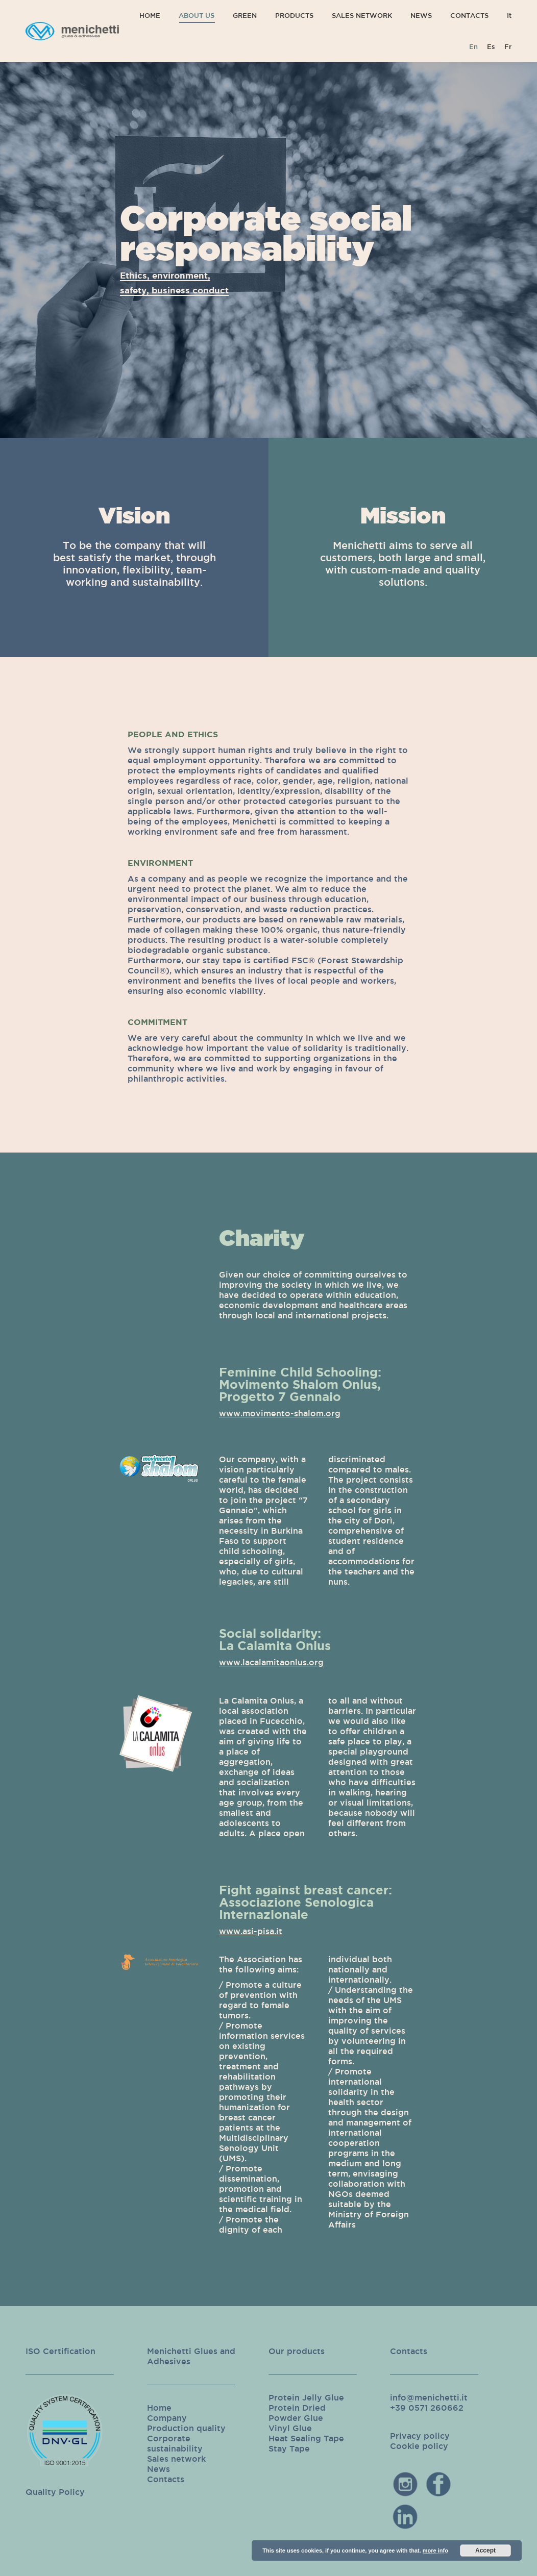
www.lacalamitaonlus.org (271, 1662)
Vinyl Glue (290, 2428)
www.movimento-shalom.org (279, 1413)
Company (167, 2417)
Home (159, 2407)
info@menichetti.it (429, 2397)
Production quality (186, 2428)
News (158, 2468)
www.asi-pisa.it (250, 1931)
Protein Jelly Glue (306, 2397)
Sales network (176, 2458)
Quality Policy (55, 2491)
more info (435, 2550)
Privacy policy (420, 2435)
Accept (485, 2550)
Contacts (165, 2479)
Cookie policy (419, 2445)
